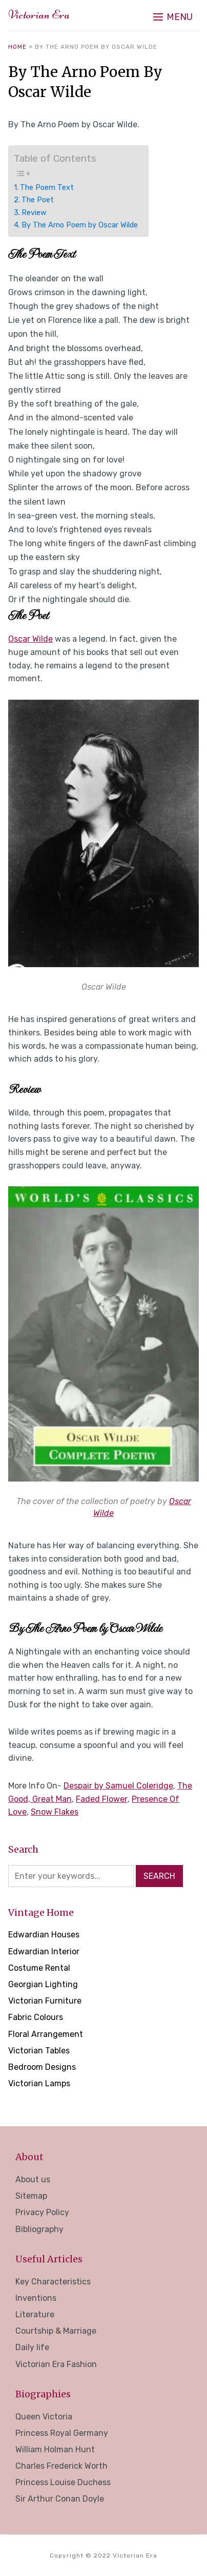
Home (17, 46)
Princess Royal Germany (61, 2433)
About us (32, 2179)
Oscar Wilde (30, 639)
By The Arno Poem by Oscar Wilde (80, 224)
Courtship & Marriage (55, 2331)
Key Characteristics (53, 2281)
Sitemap (31, 2196)
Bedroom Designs (42, 2067)
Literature (34, 2314)
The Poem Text (47, 187)
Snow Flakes (54, 1812)
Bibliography (39, 2229)
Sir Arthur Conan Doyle (59, 2499)
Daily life (32, 2347)
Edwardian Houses (43, 1934)
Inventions (35, 2298)
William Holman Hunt (55, 2449)
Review (34, 212)
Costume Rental (39, 1968)
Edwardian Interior (43, 1951)
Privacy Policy (42, 2212)
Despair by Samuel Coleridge (118, 1786)
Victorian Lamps (39, 2083)
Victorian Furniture (44, 2001)
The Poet (38, 199)
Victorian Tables (39, 2050)
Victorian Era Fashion (56, 2364)
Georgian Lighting (43, 1984)
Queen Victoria (43, 2416)
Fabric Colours (35, 2017)
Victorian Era (39, 14)
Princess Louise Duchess (63, 2482)
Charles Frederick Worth (61, 2466)
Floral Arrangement (45, 2034)
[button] (173, 17)
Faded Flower (102, 1799)
